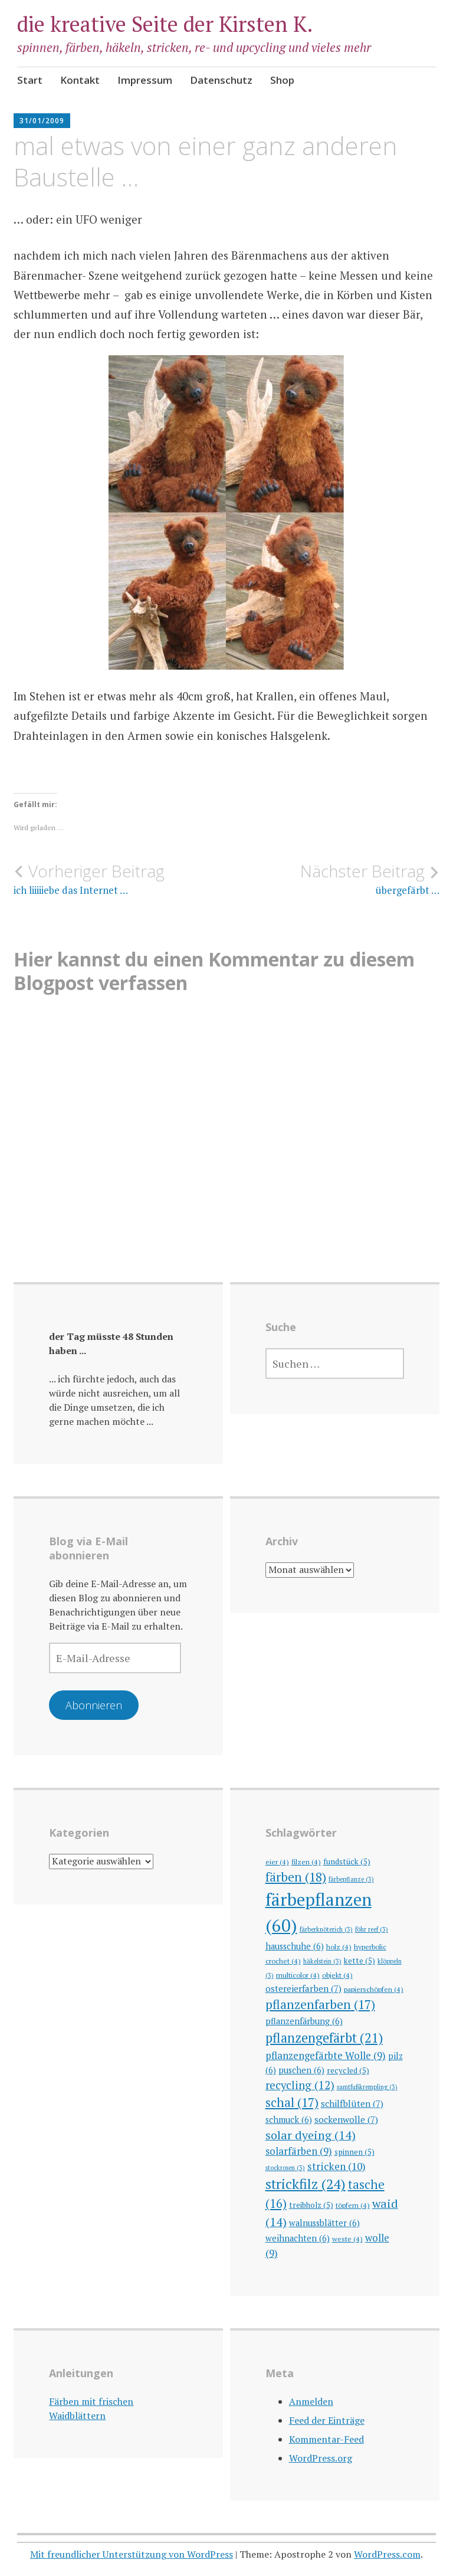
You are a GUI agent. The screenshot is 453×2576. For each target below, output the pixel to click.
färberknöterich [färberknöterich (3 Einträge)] (326, 1929)
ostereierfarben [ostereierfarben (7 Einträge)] (303, 1988)
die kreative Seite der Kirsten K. (165, 24)
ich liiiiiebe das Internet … (120, 879)
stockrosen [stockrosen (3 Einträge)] (285, 2168)
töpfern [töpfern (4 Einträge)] (353, 2205)
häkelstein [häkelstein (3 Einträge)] (322, 1961)
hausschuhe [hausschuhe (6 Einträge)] (294, 1946)
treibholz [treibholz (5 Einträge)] (311, 2205)
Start (29, 80)
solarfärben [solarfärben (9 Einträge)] (298, 2151)
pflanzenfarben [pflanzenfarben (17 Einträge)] (320, 2004)
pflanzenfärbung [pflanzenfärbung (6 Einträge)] (304, 2021)
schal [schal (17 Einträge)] (292, 2102)
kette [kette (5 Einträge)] (359, 1960)
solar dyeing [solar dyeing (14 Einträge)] (310, 2135)
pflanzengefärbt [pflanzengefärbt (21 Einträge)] (324, 2037)
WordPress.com (387, 2554)
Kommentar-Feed (326, 2439)
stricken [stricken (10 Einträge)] (336, 2166)
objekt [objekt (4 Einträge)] (337, 1974)
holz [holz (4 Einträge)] (339, 1946)
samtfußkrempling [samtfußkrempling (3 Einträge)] (367, 2087)
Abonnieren (93, 1705)
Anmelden (311, 2401)
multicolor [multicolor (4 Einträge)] (298, 1974)
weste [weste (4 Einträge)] (347, 2238)
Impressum (144, 80)
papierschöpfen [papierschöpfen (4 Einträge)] (373, 1989)
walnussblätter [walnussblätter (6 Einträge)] (324, 2222)
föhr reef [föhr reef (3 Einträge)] (371, 1929)
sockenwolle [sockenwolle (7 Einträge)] (346, 2119)
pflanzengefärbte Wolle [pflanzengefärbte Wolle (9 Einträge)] (325, 2055)
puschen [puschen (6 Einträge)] (301, 2070)
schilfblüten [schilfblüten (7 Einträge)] (352, 2103)
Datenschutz (221, 80)
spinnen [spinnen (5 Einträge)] (354, 2151)
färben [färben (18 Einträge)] (295, 1877)
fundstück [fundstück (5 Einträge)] (346, 1861)
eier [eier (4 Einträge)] (277, 1861)
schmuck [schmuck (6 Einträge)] (288, 2119)
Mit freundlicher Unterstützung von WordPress (131, 2554)
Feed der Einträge (327, 2420)
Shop (282, 80)
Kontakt (80, 80)
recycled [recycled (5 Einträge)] (348, 2070)
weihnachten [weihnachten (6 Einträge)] (297, 2238)
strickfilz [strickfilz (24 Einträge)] (305, 2184)
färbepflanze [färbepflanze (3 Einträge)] (351, 1879)
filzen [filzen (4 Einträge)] (306, 1861)
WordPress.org (320, 2458)
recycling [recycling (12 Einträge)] (299, 2085)
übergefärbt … (332, 879)
